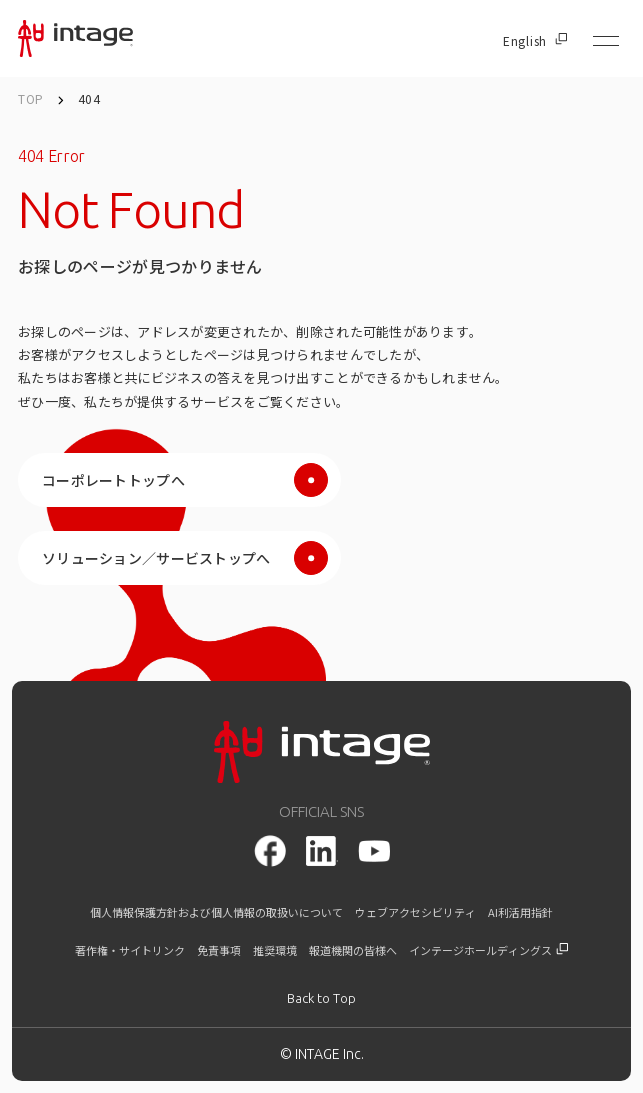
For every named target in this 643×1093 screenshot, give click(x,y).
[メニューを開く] (606, 41)
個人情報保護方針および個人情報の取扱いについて (216, 912)
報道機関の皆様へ (353, 950)
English (535, 41)
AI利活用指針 (520, 912)
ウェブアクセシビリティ (415, 912)
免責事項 (219, 950)
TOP (31, 98)
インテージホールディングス (488, 950)
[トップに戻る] (321, 998)
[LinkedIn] (322, 851)
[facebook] (270, 851)
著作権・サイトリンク (130, 950)
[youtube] (374, 851)
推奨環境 (275, 950)
